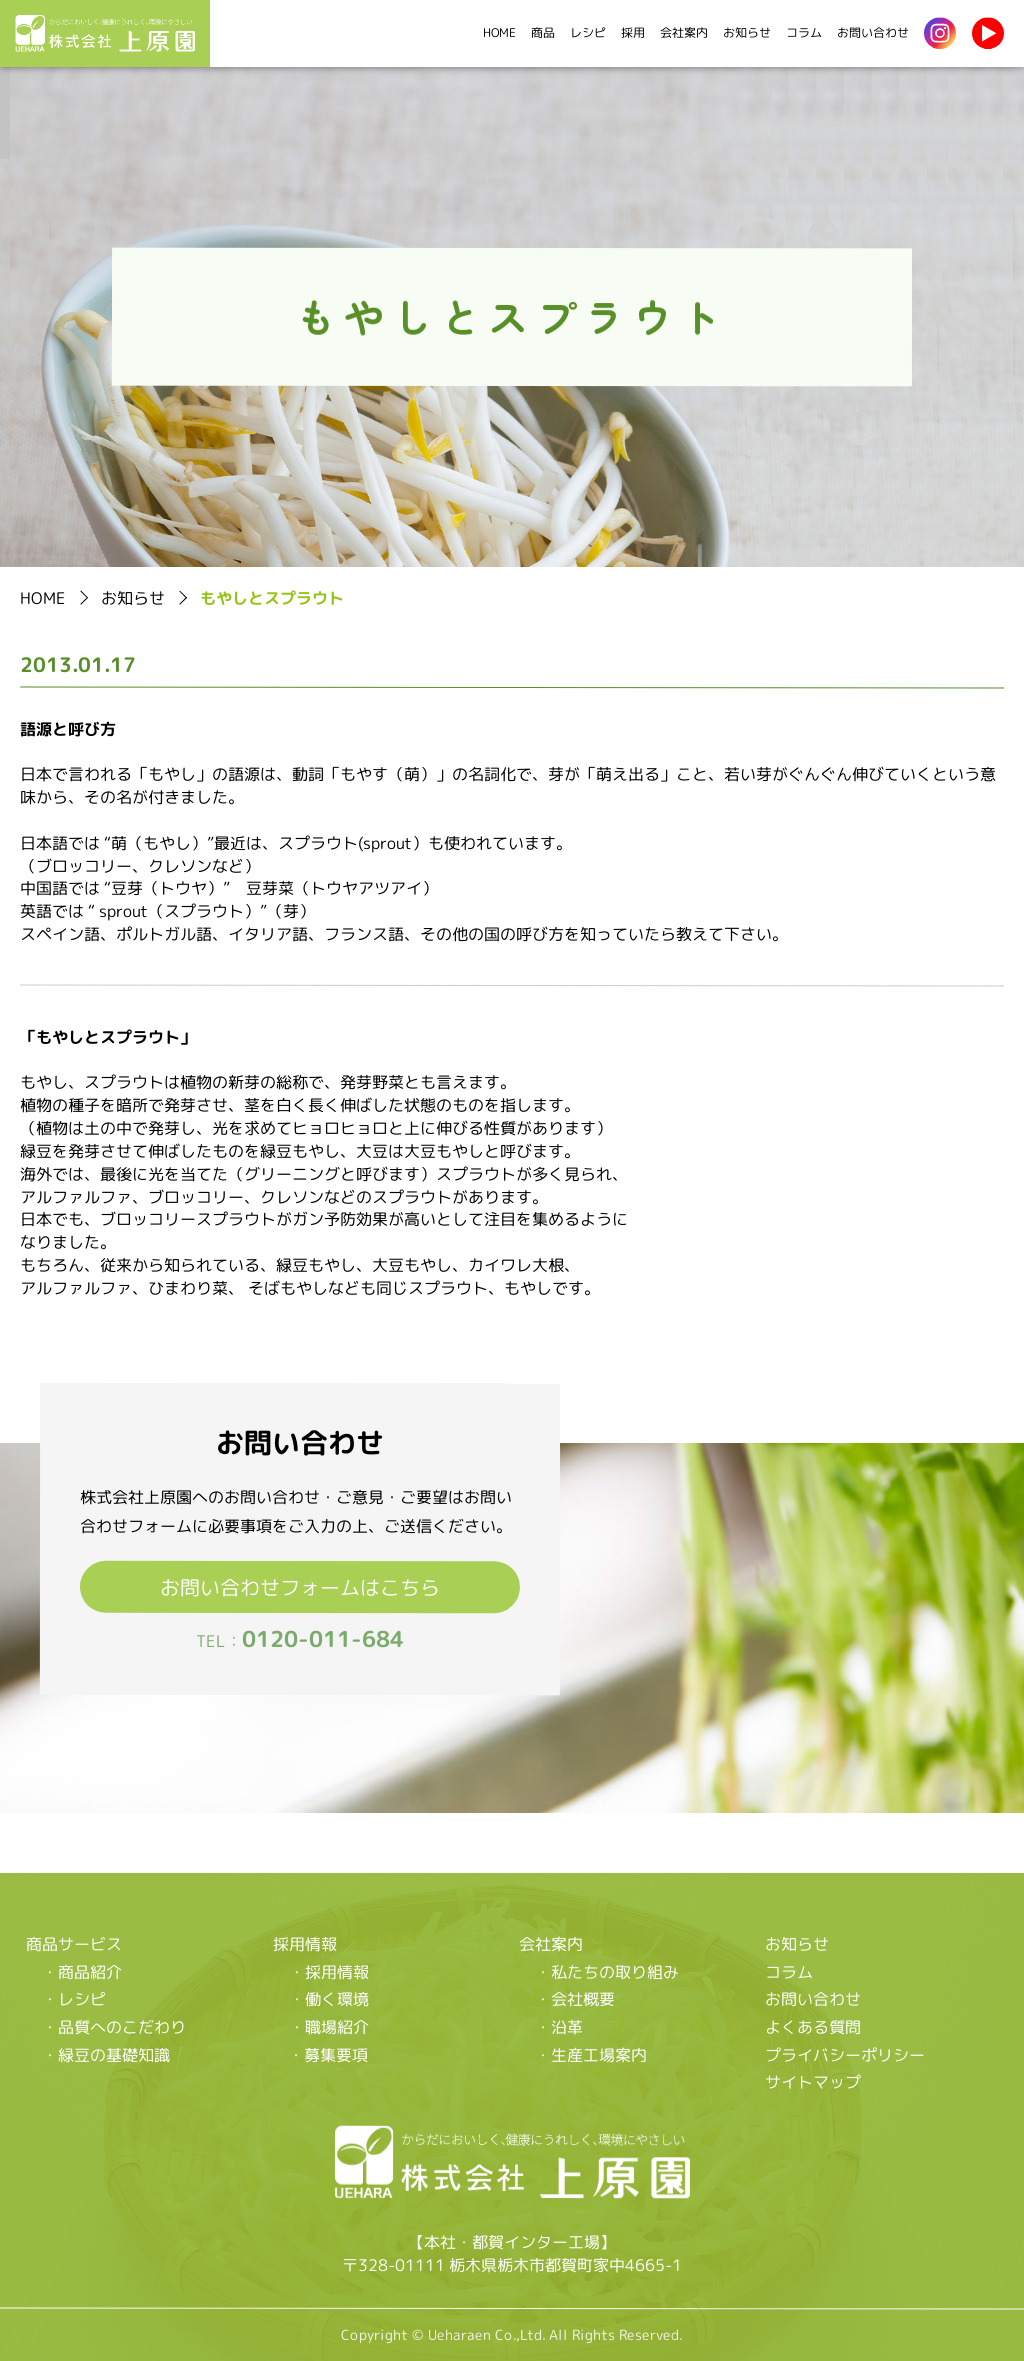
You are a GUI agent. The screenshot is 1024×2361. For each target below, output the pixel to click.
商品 (543, 32)
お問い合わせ (873, 32)
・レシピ (74, 1998)
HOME (499, 32)
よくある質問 (813, 2027)
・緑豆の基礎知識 (106, 2054)
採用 (633, 32)
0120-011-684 (323, 1638)
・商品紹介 (82, 1971)
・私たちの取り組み (607, 1971)
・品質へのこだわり (114, 2026)
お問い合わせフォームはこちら (300, 1586)
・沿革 (559, 2026)
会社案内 (684, 32)
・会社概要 (575, 1999)
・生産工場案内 (591, 2054)
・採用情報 (328, 1971)
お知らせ (747, 32)
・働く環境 (328, 1999)
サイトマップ (813, 2082)
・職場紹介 (328, 2026)
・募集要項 (328, 2054)
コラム (804, 32)
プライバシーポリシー (845, 2054)
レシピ (588, 32)
